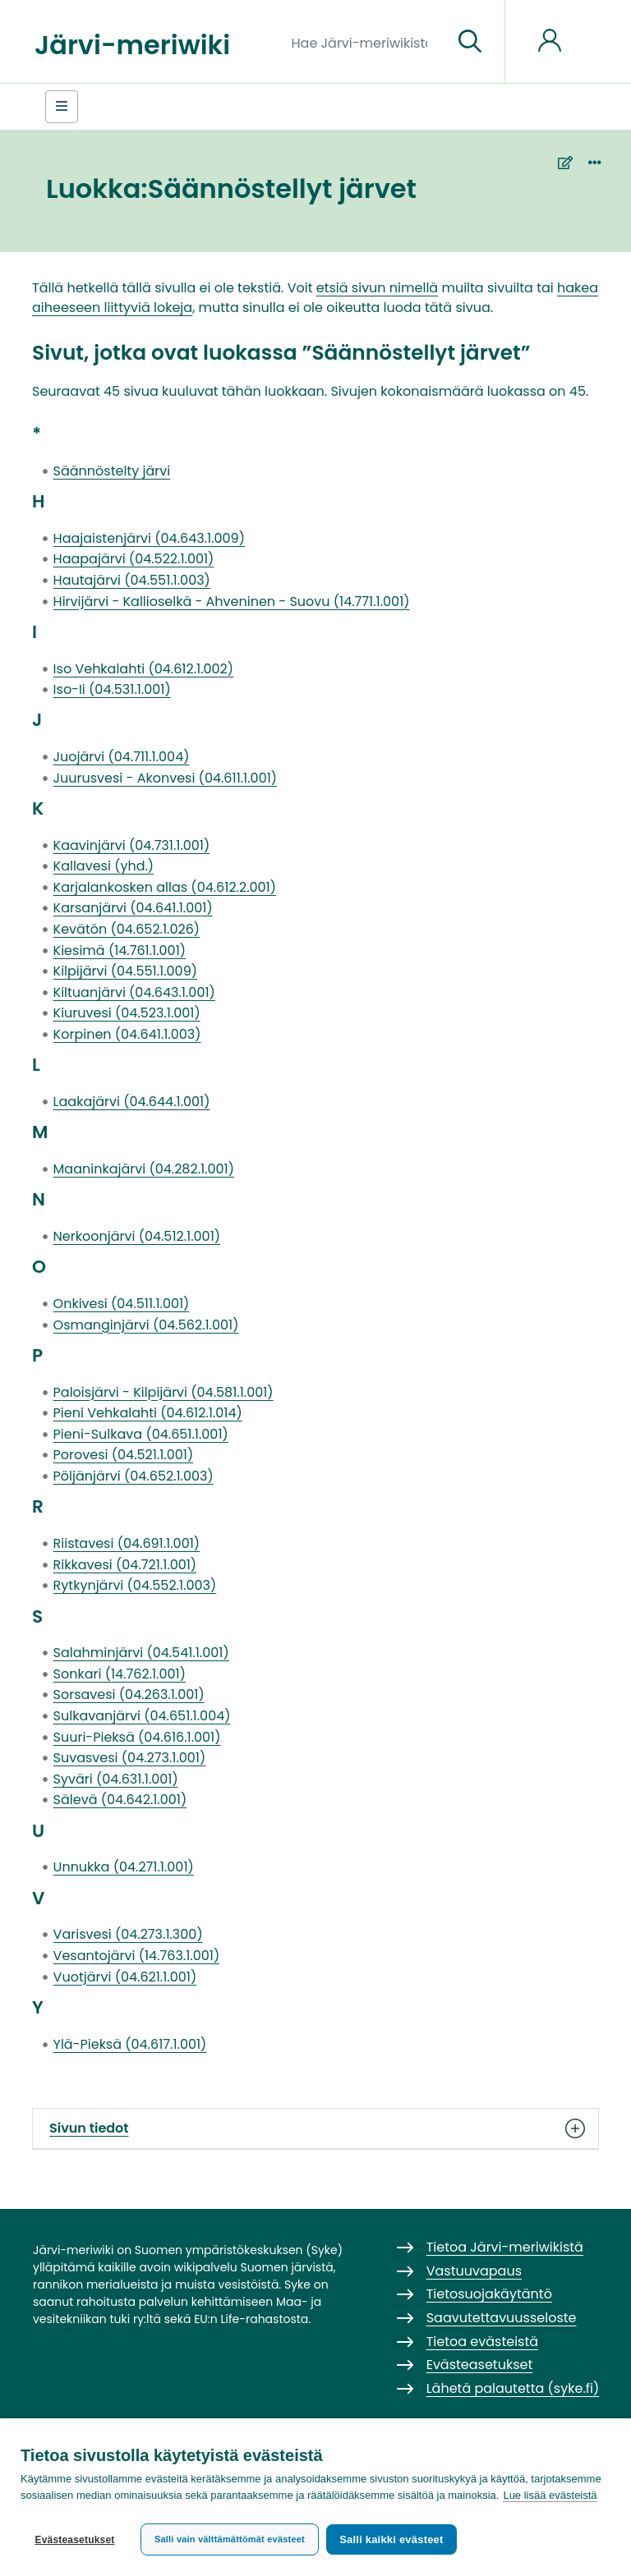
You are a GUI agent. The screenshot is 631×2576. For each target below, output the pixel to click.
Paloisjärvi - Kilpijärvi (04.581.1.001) (163, 1392)
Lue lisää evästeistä (549, 2499)
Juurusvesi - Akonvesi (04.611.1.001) (165, 778)
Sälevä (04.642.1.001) (120, 1799)
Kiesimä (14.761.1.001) (119, 950)
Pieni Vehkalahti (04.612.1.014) (147, 1412)
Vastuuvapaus (474, 2270)
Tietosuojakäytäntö (489, 2293)
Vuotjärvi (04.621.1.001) (125, 1977)
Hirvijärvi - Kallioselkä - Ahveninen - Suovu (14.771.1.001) (231, 601)
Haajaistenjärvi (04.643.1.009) (149, 538)
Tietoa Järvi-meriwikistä (504, 2247)
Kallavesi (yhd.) (103, 865)
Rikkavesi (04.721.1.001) (125, 1564)
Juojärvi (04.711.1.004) (121, 756)
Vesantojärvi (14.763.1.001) (136, 1955)
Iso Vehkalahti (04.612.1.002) (143, 668)
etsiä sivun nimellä (377, 287)
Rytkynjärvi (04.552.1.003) (135, 1585)
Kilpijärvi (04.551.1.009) (125, 971)
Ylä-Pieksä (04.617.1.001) (130, 2044)
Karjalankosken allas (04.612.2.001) (164, 887)
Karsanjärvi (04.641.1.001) (133, 907)
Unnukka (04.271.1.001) (123, 1866)
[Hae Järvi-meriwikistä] (366, 42)
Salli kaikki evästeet (395, 2539)
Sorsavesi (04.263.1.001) (129, 1694)
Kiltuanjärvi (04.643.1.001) (134, 992)
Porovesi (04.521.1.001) (123, 1454)
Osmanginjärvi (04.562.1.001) (146, 1325)
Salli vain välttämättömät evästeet (229, 2539)
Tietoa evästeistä (482, 2341)
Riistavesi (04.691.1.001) (126, 1543)
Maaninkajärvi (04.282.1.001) (143, 1168)
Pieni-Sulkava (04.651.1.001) (140, 1434)
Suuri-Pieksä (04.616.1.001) (137, 1737)
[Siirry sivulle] (470, 42)
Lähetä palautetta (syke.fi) (513, 2388)
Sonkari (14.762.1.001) (119, 1674)
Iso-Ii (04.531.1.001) (112, 689)
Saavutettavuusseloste (501, 2317)
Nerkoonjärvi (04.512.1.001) (136, 1236)
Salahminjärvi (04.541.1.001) (141, 1652)
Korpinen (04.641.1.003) (127, 1034)
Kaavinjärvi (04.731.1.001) (131, 845)
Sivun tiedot (315, 2128)
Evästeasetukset (74, 2540)
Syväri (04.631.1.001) (115, 1779)
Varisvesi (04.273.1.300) (128, 1934)
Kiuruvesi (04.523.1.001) (126, 1012)
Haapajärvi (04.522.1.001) (133, 558)
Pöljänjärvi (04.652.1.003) (133, 1476)
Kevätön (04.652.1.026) (126, 929)
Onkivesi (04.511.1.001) (121, 1303)
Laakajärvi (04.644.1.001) (131, 1101)
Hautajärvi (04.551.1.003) (131, 580)
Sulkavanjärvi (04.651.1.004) (142, 1715)
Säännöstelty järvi (112, 470)
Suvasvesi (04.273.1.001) (129, 1757)
